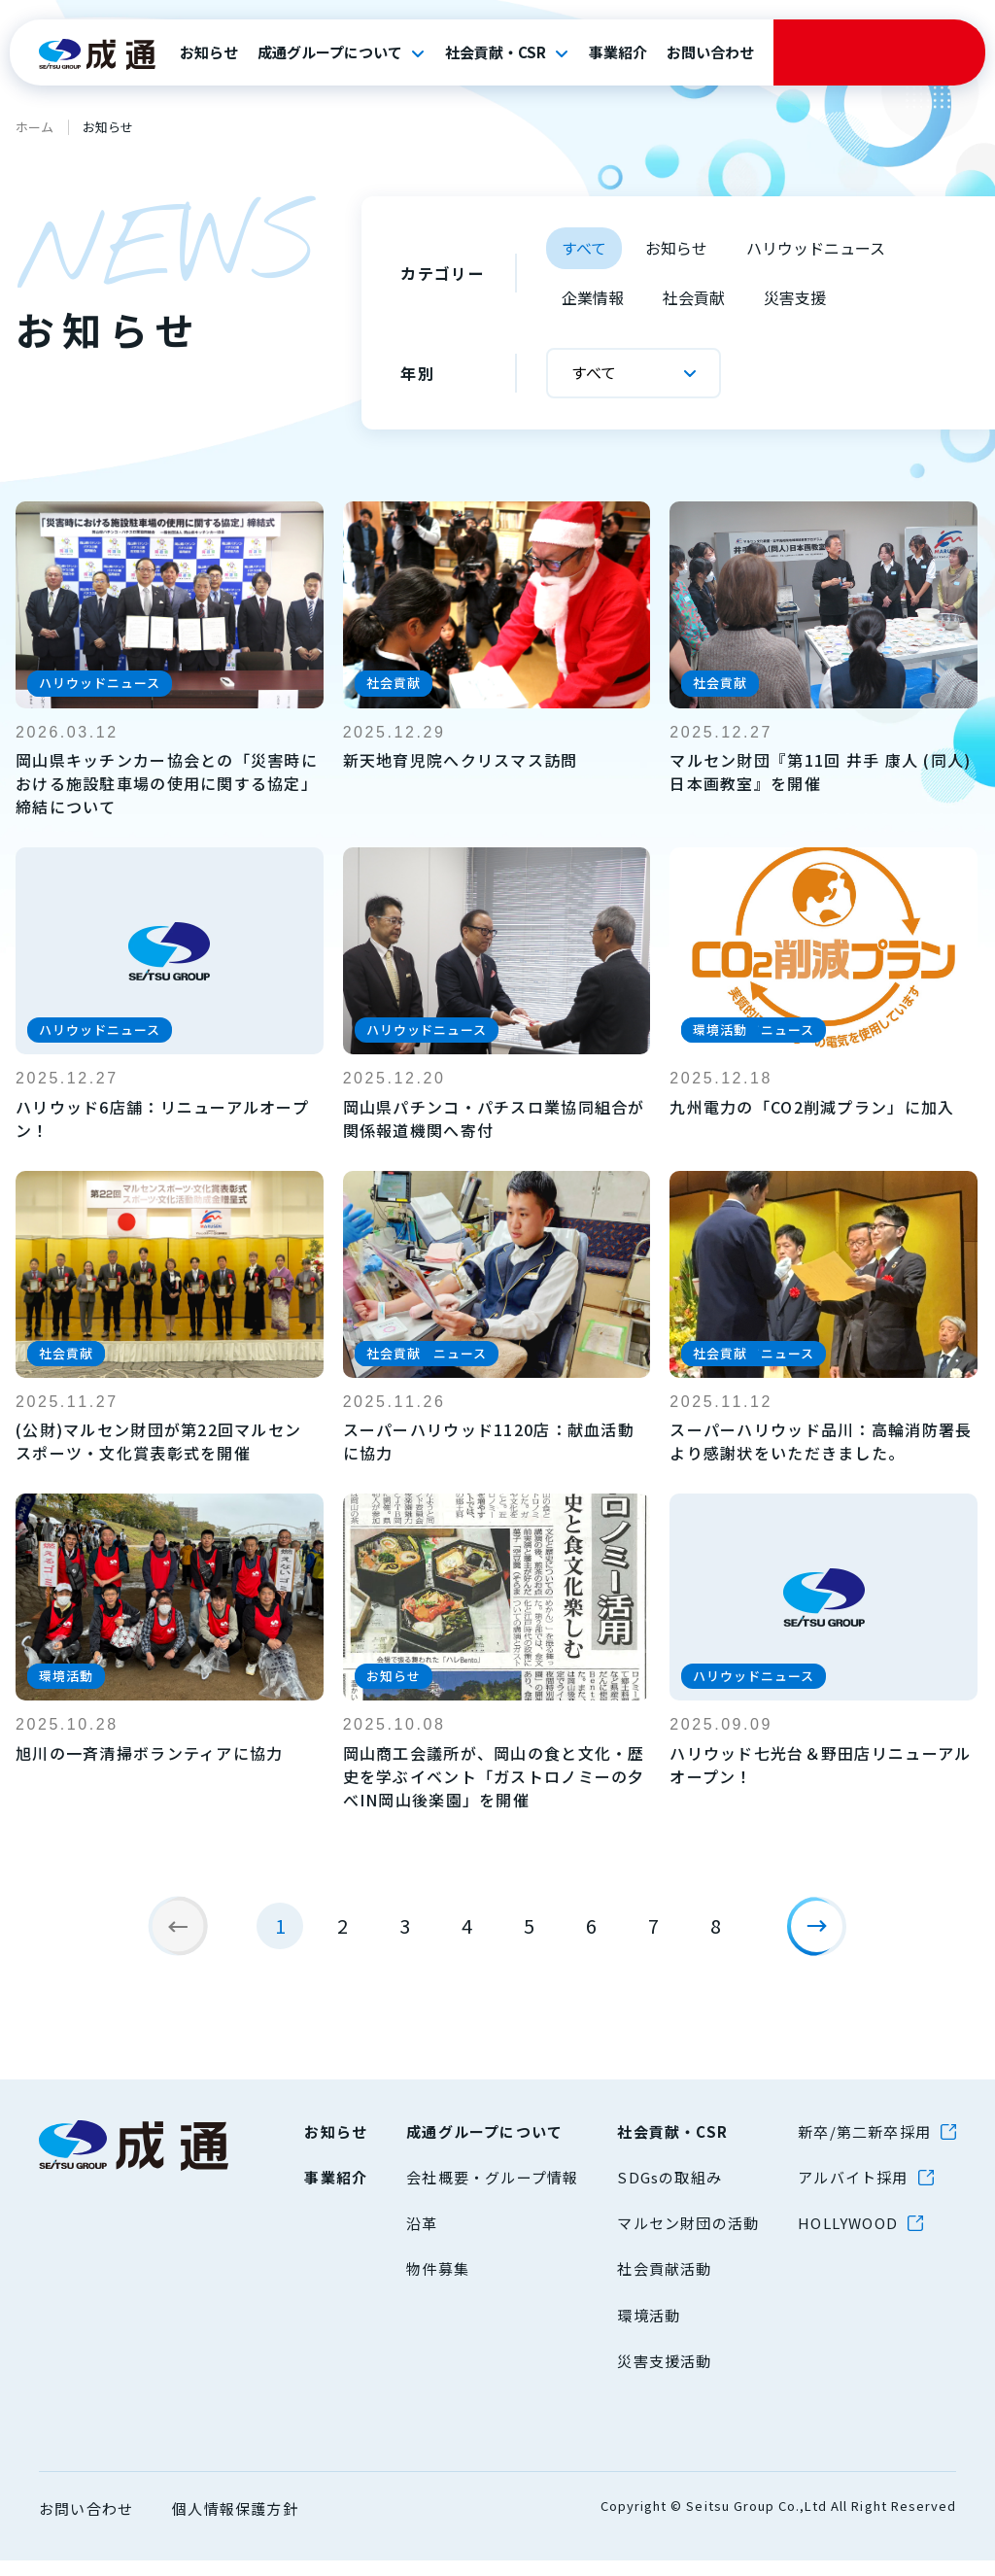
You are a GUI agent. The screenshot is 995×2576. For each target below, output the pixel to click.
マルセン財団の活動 (688, 2238)
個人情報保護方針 (235, 2523)
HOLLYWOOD (848, 2238)
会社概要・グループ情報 (492, 2191)
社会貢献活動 (664, 2284)
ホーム (34, 127)
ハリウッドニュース (815, 247)
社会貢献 (694, 297)
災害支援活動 (664, 2375)
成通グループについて (329, 52)
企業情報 (593, 297)
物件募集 (437, 2284)
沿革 (421, 2238)
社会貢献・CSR (495, 52)
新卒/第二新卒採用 (864, 2146)
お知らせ (209, 52)
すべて (584, 247)
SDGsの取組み (669, 2191)
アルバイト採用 (853, 2191)
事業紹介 (618, 52)
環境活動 (648, 2329)
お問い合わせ (710, 52)
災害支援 (795, 297)
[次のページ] (824, 1934)
